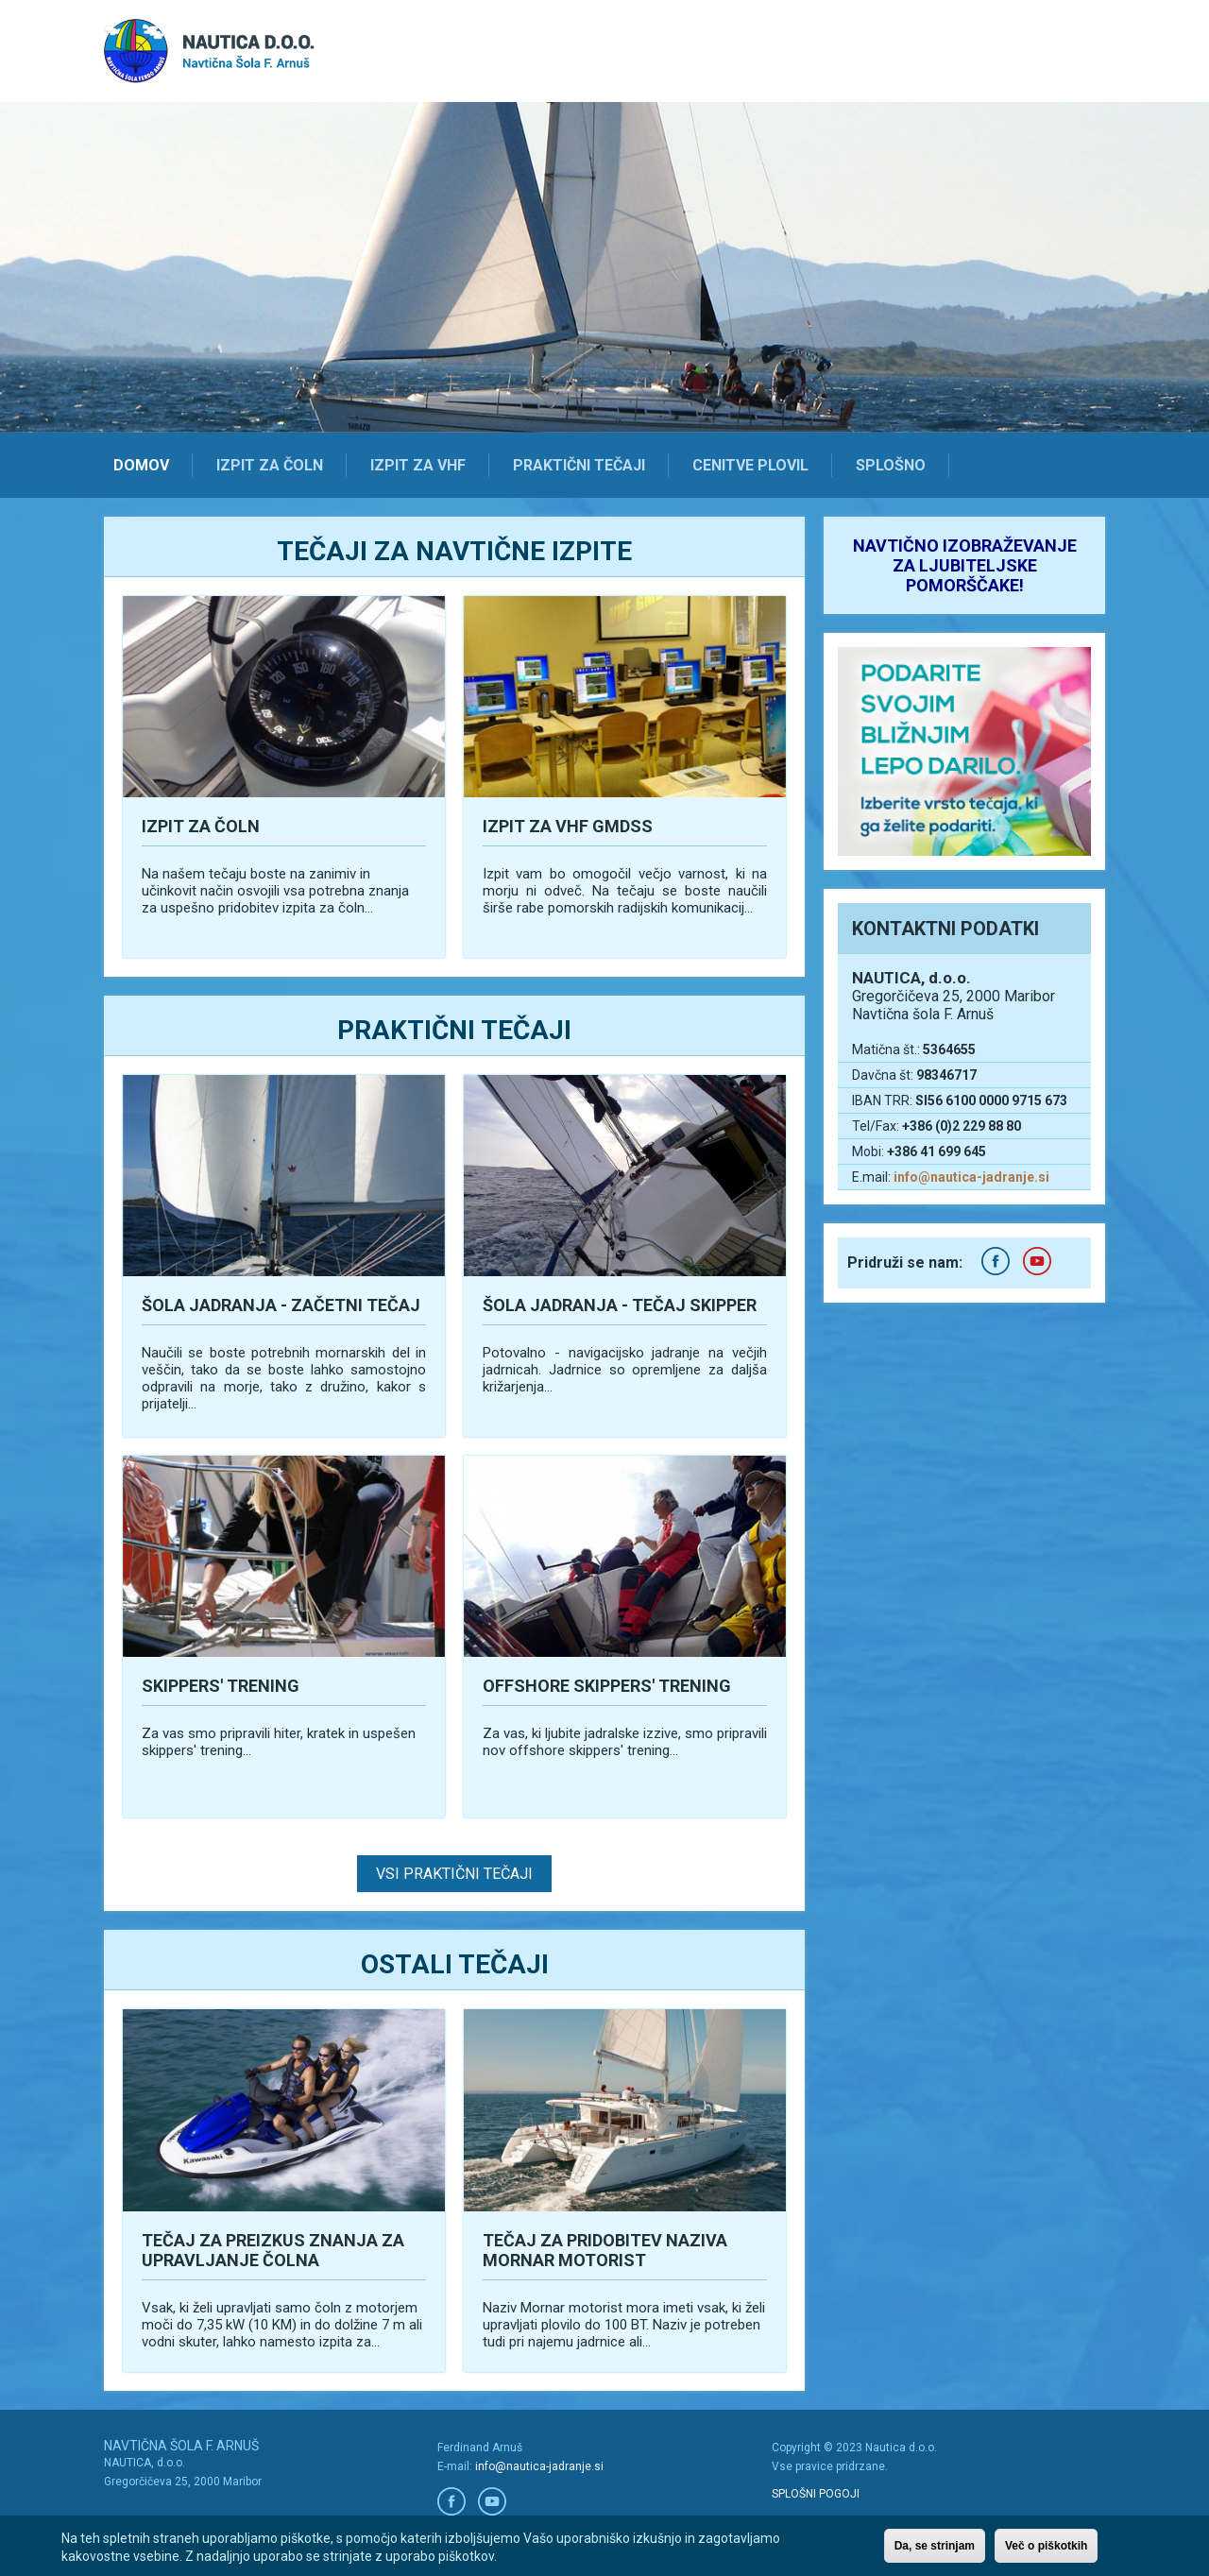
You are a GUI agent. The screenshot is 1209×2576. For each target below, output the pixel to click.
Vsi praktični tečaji (454, 1874)
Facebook (995, 1261)
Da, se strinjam (934, 2545)
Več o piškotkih (1046, 2545)
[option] (604, 267)
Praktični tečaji (579, 465)
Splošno (891, 465)
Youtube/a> (492, 2501)
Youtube (1037, 1261)
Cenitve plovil (750, 465)
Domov (141, 465)
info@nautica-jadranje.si (971, 1177)
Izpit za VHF (418, 465)
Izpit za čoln (269, 465)
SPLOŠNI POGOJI (816, 2493)
